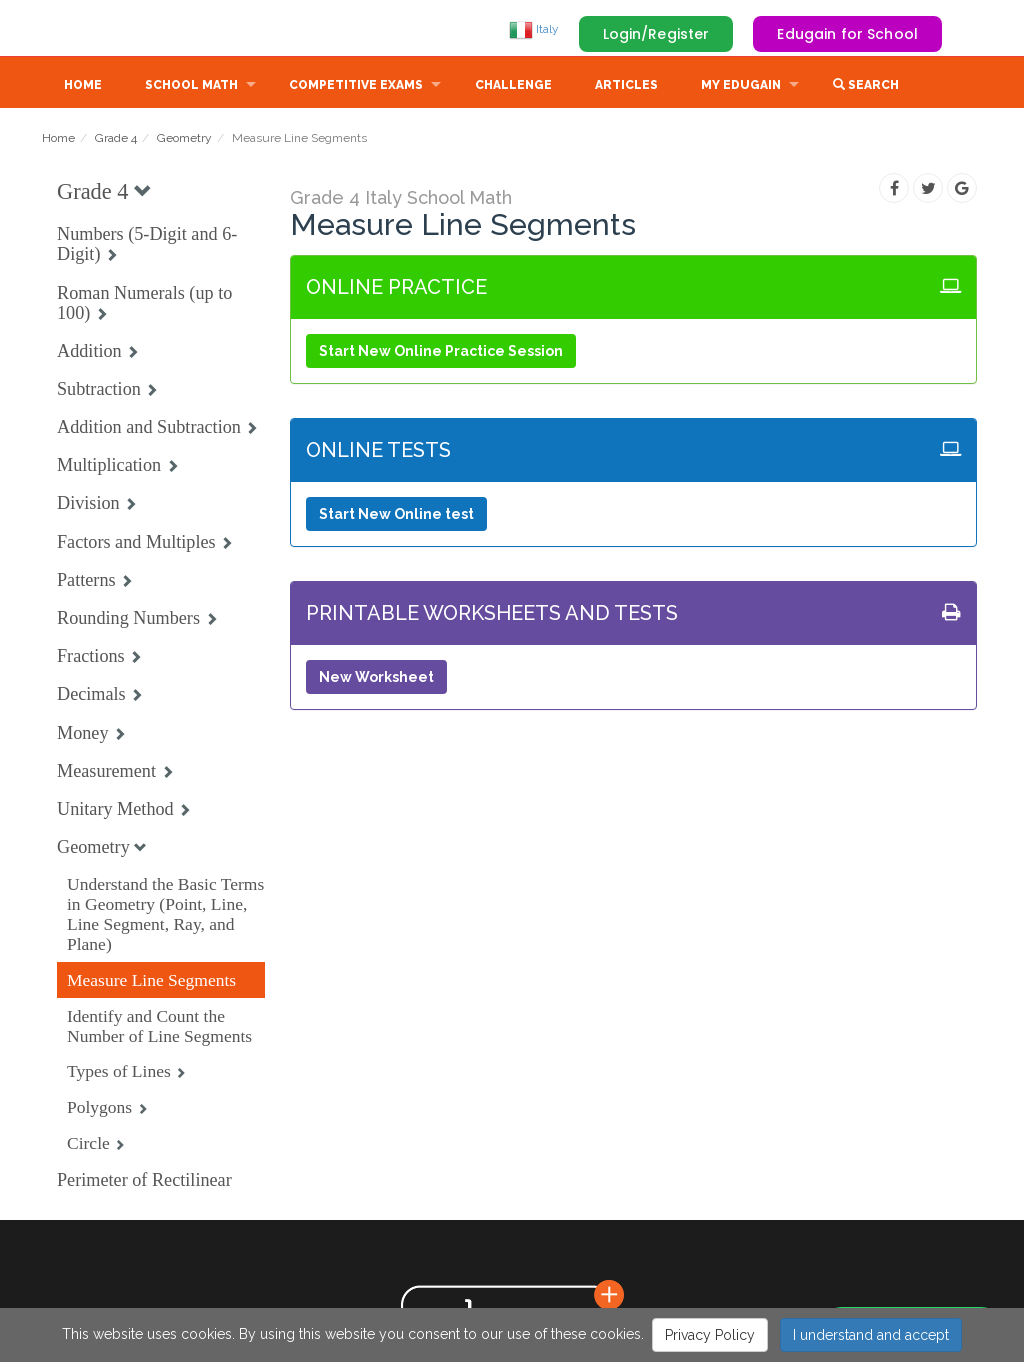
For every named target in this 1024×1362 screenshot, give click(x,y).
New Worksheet (376, 679)
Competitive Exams (356, 87)
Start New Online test (396, 516)
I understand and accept (871, 1335)
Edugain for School (847, 34)
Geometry (184, 140)
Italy (534, 29)
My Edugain (741, 87)
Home (83, 87)
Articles (626, 87)
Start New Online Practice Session (441, 353)
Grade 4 (116, 140)
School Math (191, 87)
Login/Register (656, 34)
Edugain (117, 29)
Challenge (513, 87)
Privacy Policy (710, 1335)
